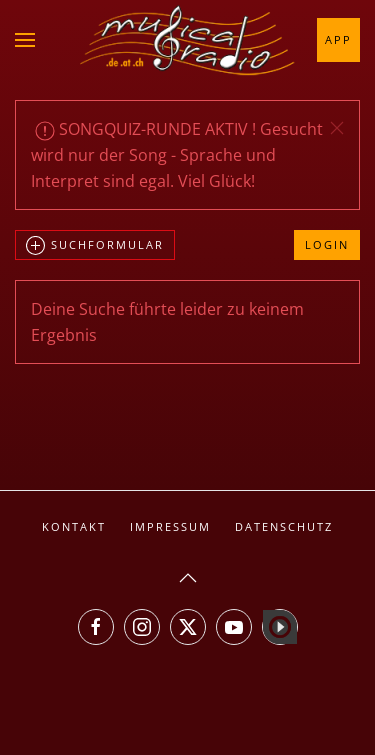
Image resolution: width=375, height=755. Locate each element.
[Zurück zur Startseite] (188, 40)
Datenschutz (284, 526)
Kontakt (74, 526)
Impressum (170, 526)
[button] (25, 40)
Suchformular (95, 246)
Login (327, 244)
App (338, 39)
